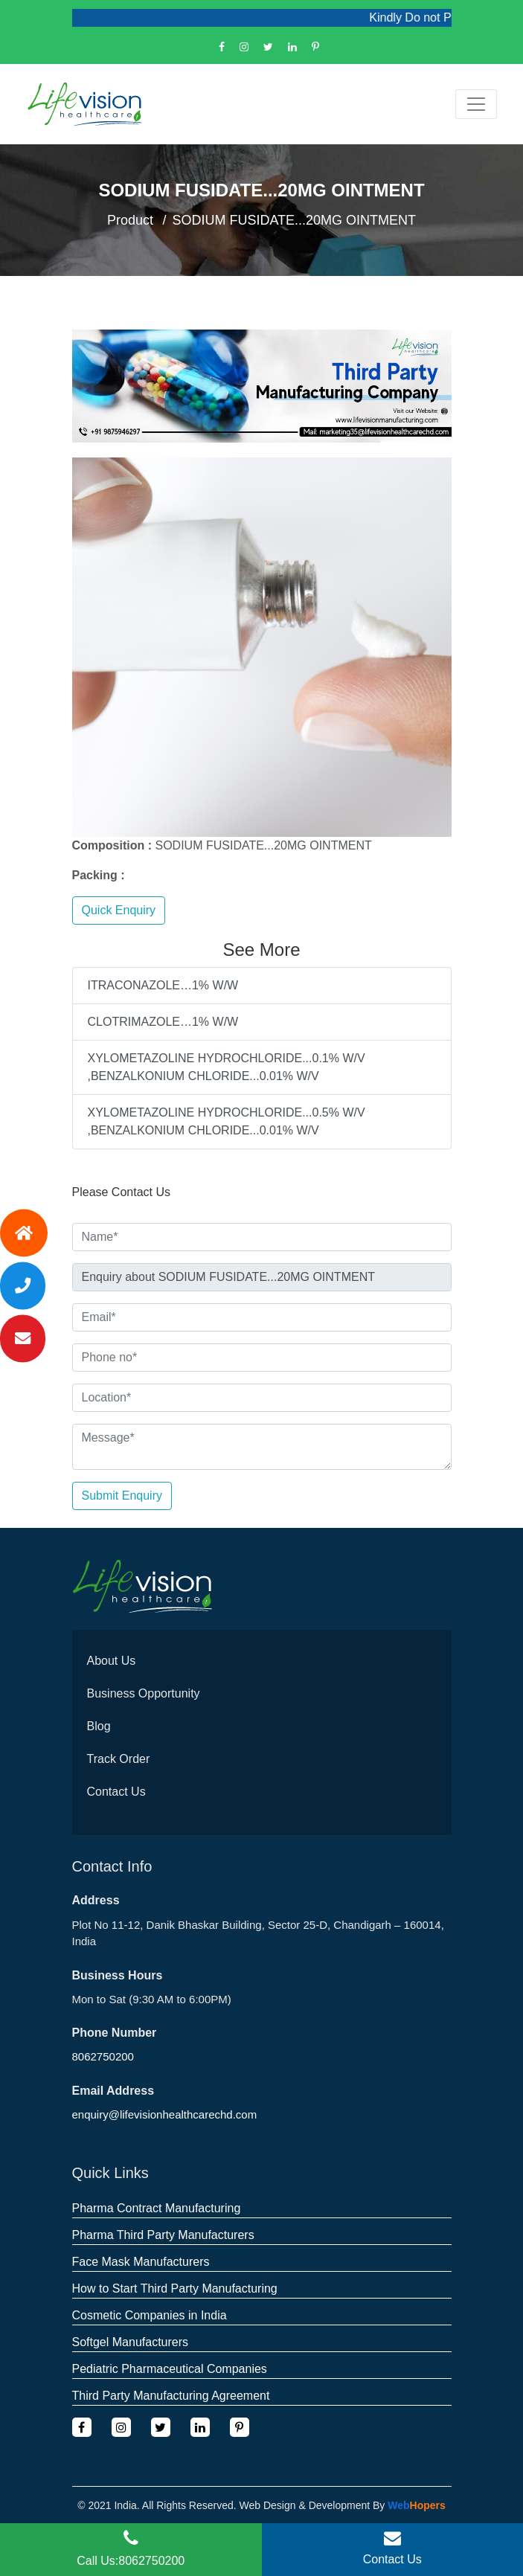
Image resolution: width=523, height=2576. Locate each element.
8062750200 (103, 2056)
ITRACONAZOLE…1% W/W (163, 985)
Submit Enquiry (122, 1495)
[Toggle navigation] (476, 104)
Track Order (118, 1759)
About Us (111, 1660)
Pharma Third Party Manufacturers (163, 2235)
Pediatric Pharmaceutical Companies (169, 2369)
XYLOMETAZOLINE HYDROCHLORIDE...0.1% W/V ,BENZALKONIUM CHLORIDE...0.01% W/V (226, 1067)
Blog (99, 1726)
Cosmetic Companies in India (149, 2315)
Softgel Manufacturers (130, 2342)
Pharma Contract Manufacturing (156, 2208)
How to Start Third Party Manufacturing (174, 2288)
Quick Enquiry (119, 910)
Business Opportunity (143, 1693)
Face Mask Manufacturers (141, 2261)
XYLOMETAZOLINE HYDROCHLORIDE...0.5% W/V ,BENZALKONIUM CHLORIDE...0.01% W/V (226, 1121)
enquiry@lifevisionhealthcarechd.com (164, 2114)
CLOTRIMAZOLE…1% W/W (163, 1021)
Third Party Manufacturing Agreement (171, 2395)
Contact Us (116, 1791)
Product (130, 220)
